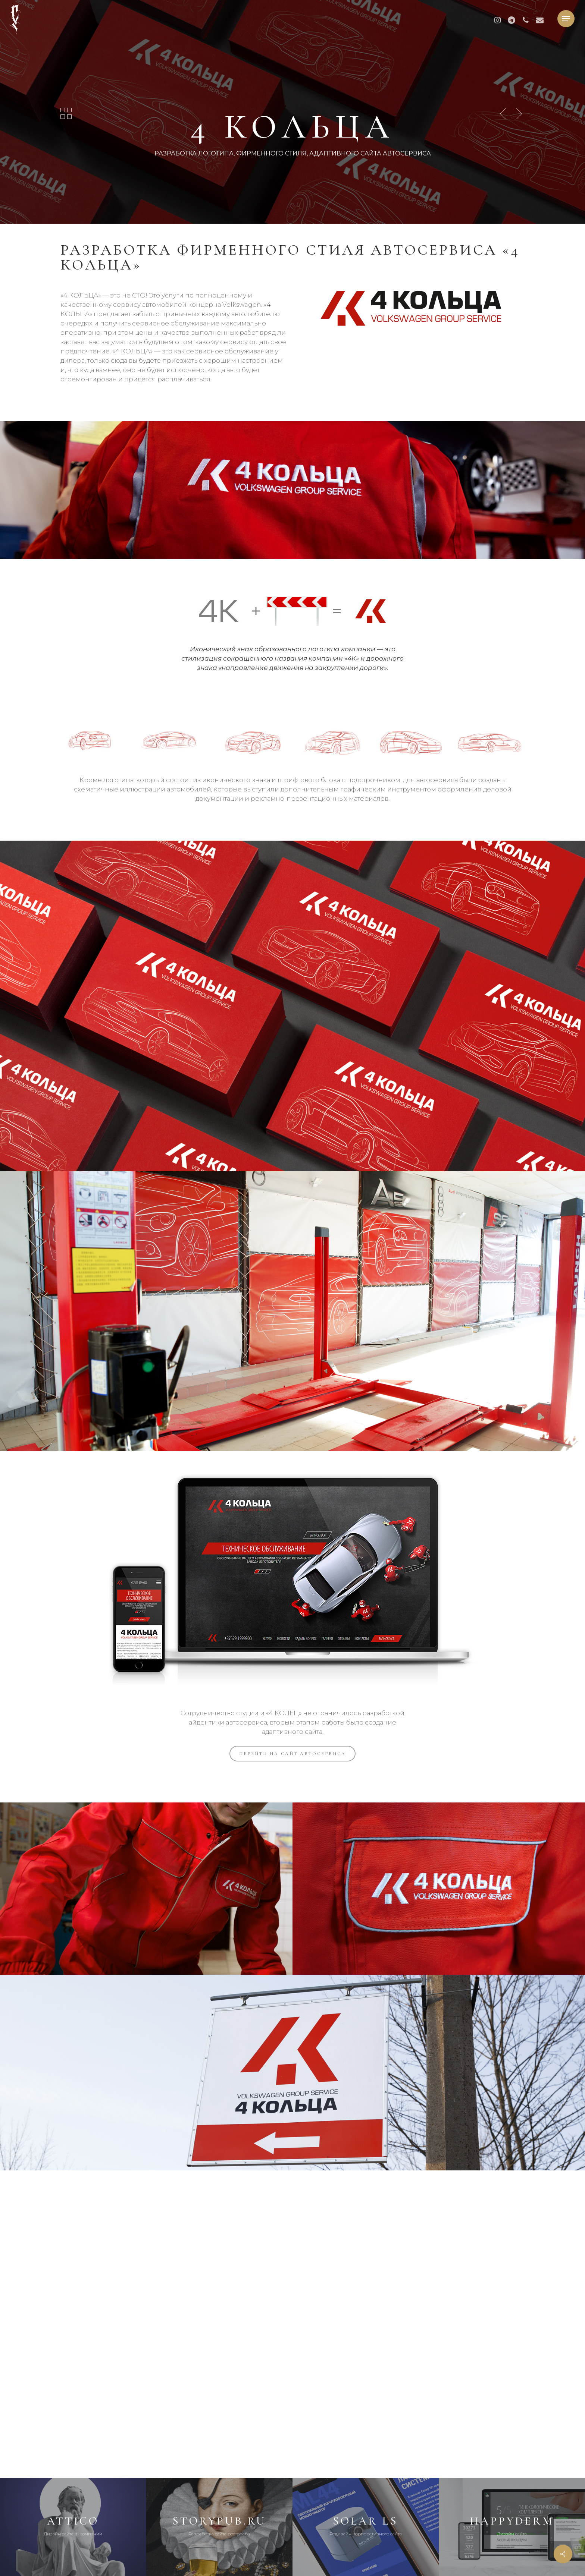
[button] (566, 19)
